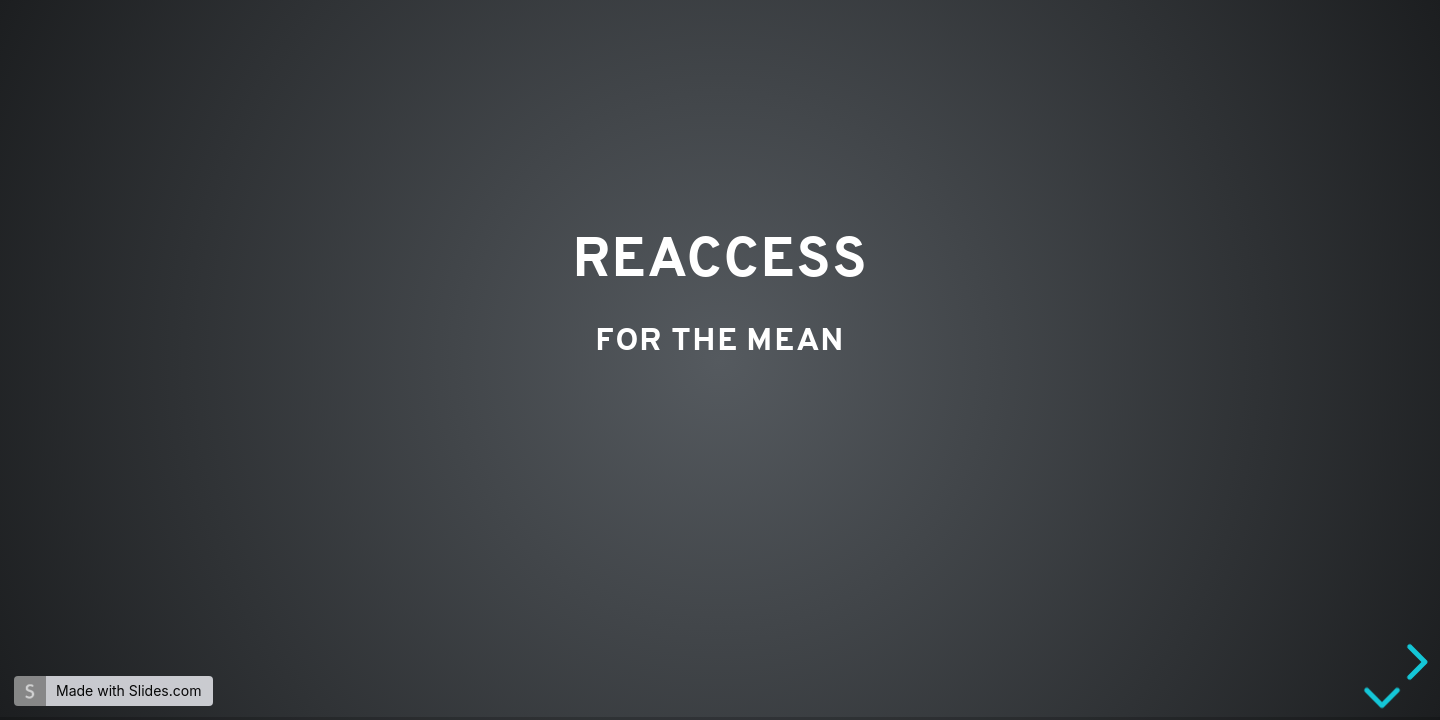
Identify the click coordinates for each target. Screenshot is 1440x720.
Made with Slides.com (128, 690)
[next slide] (1414, 662)
